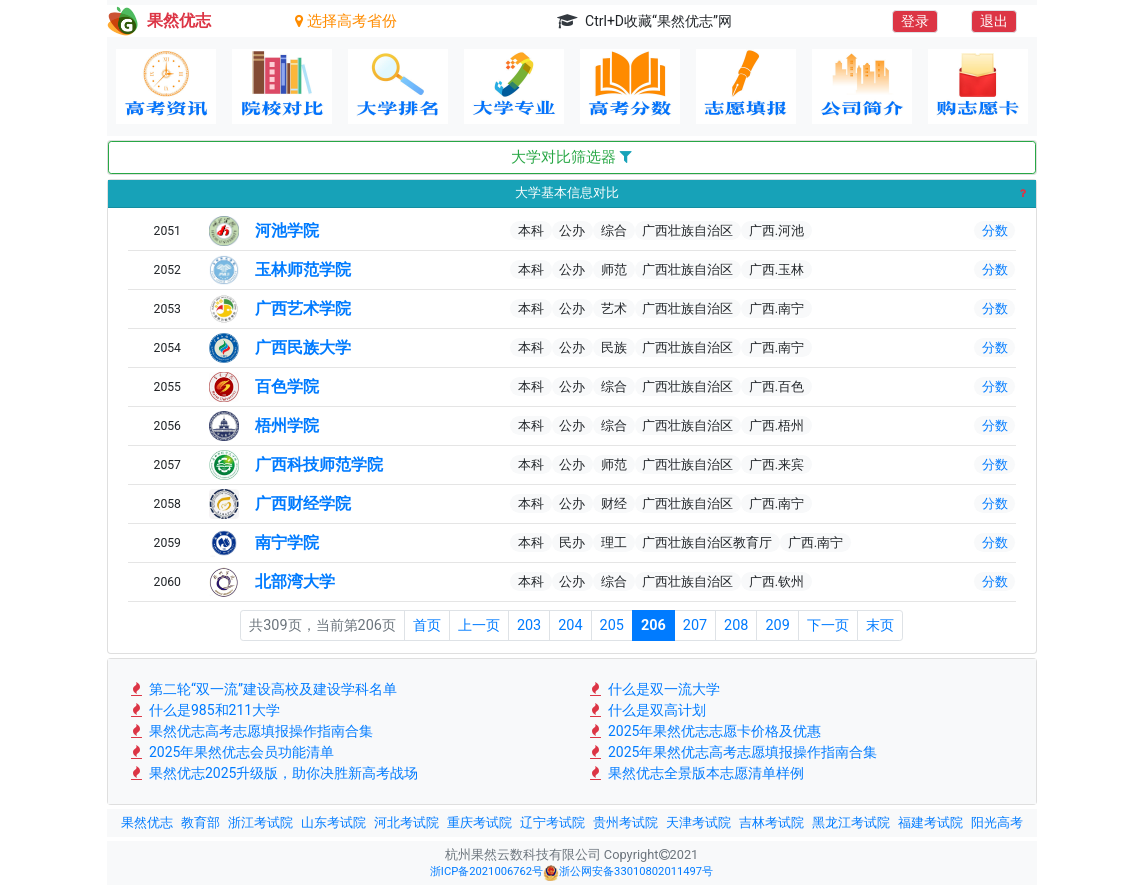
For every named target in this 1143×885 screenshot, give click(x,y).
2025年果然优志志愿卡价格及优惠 (704, 731)
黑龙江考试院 (851, 822)
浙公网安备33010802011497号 (628, 873)
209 (777, 625)
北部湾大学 (295, 581)
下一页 (828, 625)
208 (736, 625)
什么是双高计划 (646, 710)
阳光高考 (997, 822)
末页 (880, 625)
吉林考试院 (771, 822)
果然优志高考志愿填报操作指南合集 (250, 731)
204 (570, 625)
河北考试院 (406, 822)
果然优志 (147, 822)
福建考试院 (930, 822)
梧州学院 (287, 425)
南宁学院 (287, 542)
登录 (915, 21)
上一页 (479, 625)
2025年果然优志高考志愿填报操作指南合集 (732, 752)
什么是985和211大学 (204, 710)
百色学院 (287, 386)
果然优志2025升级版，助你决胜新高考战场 (273, 773)
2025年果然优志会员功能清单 (231, 752)
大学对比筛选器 (571, 157)
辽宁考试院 (552, 822)
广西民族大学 (303, 347)
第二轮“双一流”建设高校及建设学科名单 (262, 689)
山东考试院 (333, 822)
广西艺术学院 (303, 308)
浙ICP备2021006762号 (486, 871)
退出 (994, 21)
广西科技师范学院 (319, 464)
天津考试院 (698, 822)
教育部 (200, 822)
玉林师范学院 (303, 269)
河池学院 (287, 230)
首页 (427, 625)
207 (695, 625)
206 (653, 625)
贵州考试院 (625, 822)
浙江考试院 (260, 822)
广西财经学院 (303, 503)
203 (529, 625)
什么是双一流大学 (653, 689)
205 (612, 625)
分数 (995, 230)
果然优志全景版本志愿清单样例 (695, 773)
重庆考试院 (479, 822)
